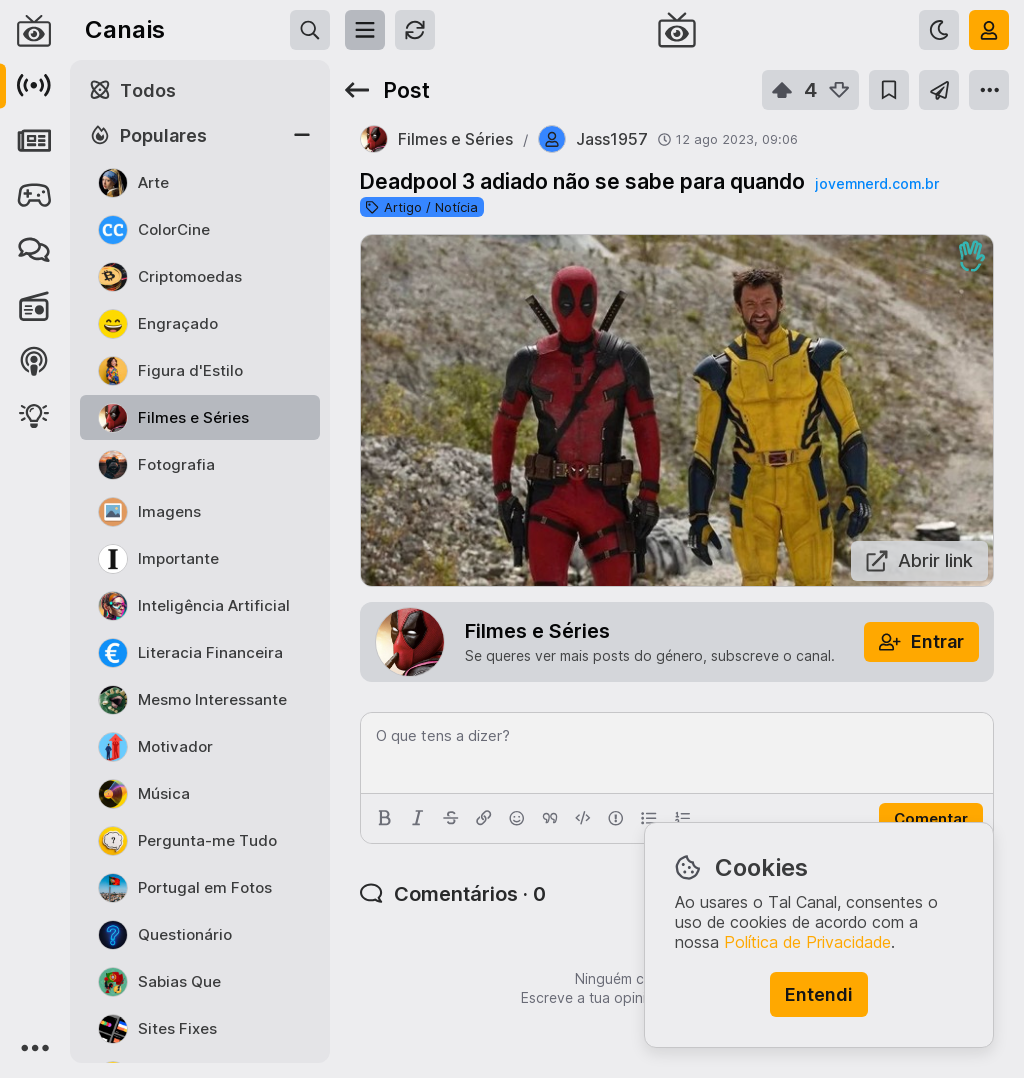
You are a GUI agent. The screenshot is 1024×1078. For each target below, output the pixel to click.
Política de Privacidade (807, 942)
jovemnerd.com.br (877, 183)
